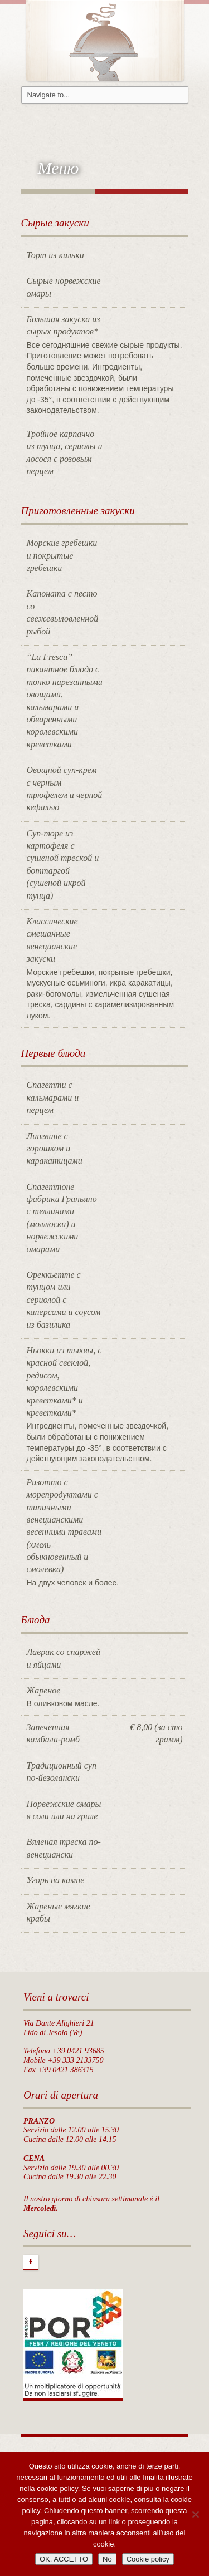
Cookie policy (148, 2559)
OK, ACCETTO (64, 2559)
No (107, 2559)
